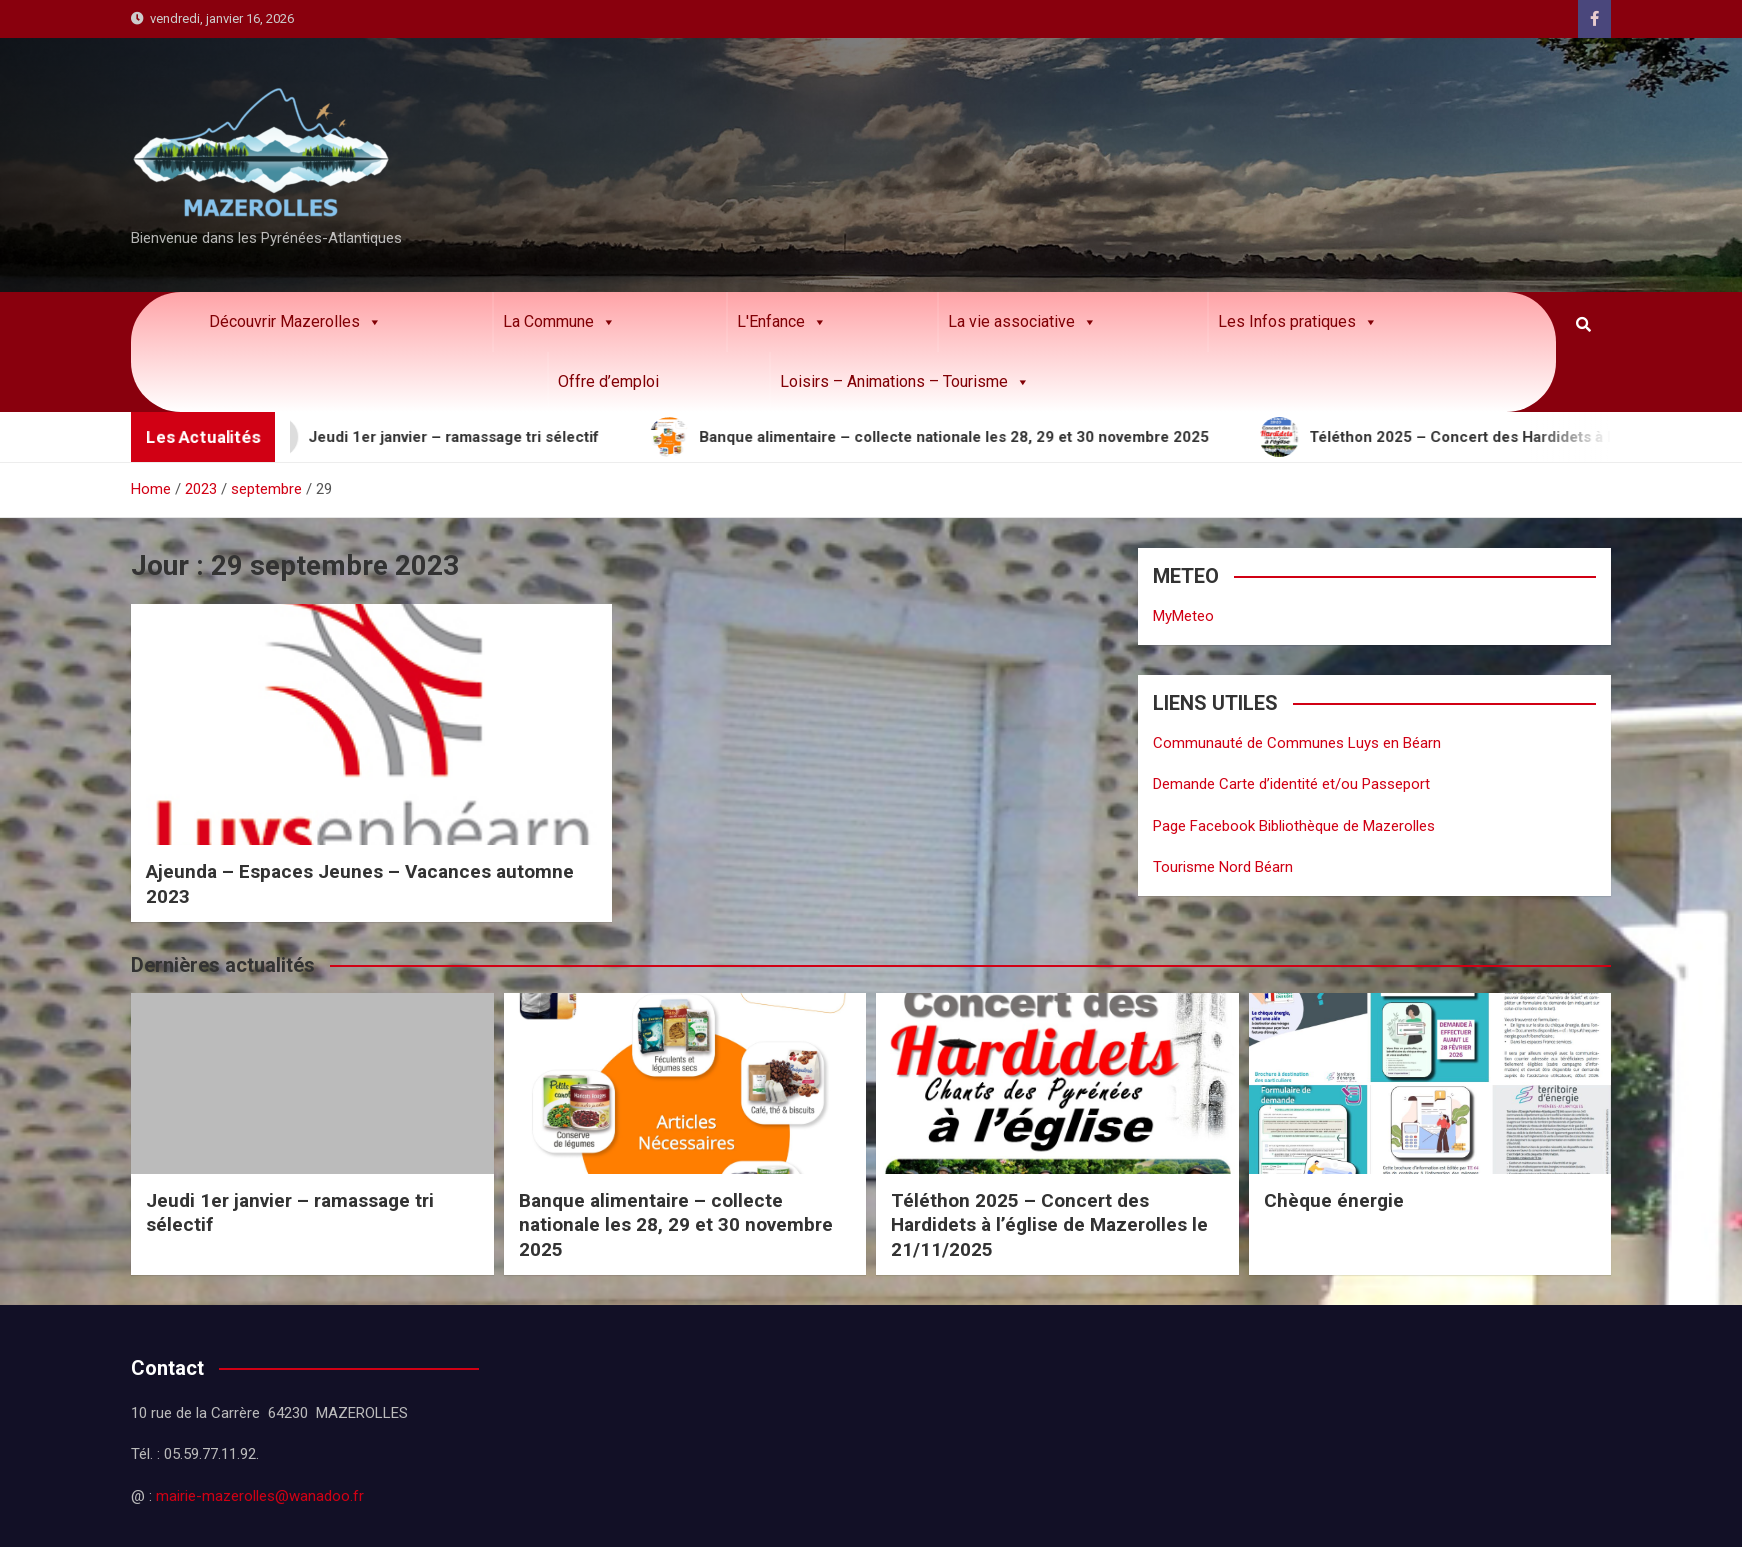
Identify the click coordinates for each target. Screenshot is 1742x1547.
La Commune (559, 322)
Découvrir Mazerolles (295, 322)
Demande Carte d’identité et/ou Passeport (1291, 784)
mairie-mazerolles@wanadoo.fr (260, 1496)
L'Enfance (782, 322)
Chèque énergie (1334, 1200)
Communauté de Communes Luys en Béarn (1297, 743)
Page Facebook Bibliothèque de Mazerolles (1294, 826)
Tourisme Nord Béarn (1223, 867)
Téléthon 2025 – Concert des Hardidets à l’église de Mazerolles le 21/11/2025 (1049, 1225)
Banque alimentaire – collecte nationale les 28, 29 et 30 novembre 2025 (676, 1225)
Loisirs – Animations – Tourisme (905, 382)
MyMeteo (1183, 616)
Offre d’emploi (608, 381)
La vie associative (1022, 322)
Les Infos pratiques (1298, 322)
